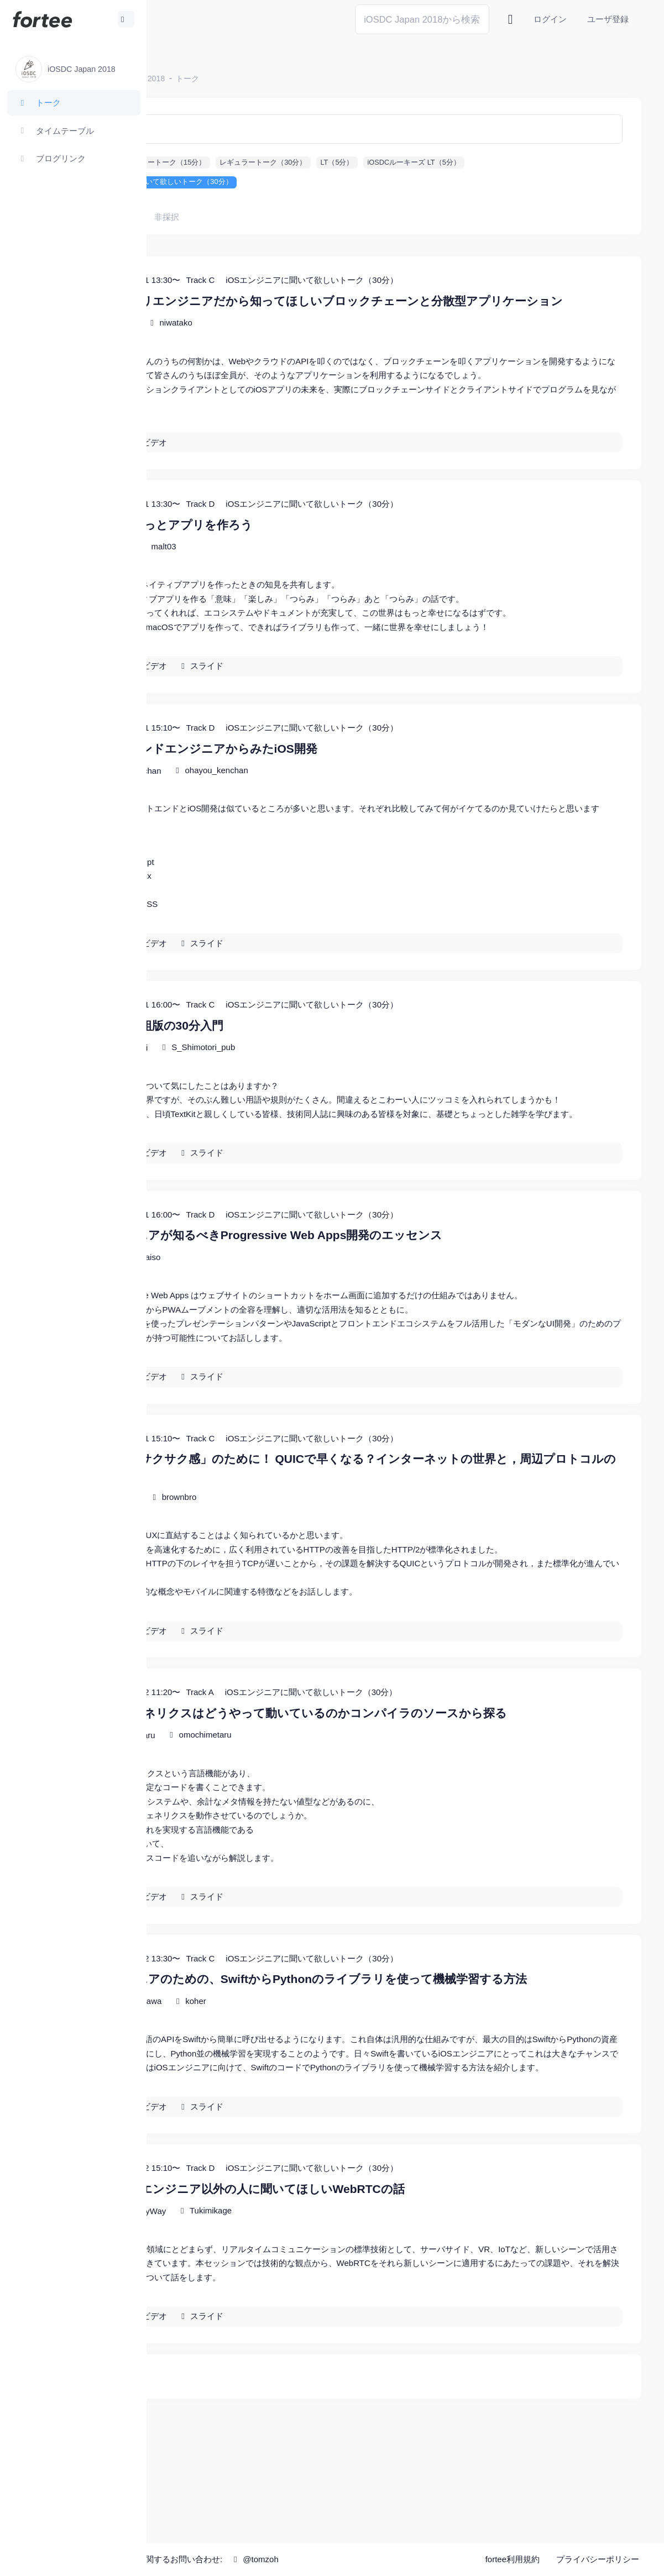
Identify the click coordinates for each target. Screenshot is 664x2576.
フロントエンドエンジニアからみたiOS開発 (307, 778)
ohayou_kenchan (325, 800)
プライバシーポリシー (597, 2559)
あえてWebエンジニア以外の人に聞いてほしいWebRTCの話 (350, 2306)
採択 (237, 217)
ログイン (550, 19)
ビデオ (262, 472)
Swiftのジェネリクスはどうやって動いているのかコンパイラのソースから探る (401, 1799)
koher (304, 2103)
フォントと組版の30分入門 (260, 1069)
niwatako (284, 339)
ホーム (183, 78)
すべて (200, 217)
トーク (296, 78)
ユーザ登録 (608, 19)
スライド (315, 696)
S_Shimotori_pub (312, 1091)
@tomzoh (363, 2559)
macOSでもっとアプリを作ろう (274, 555)
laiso (260, 1329)
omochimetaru (313, 1821)
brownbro (287, 1583)
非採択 (275, 217)
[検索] (405, 129)
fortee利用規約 (512, 2559)
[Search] (422, 19)
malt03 (272, 576)
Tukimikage (319, 2327)
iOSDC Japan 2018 (240, 78)
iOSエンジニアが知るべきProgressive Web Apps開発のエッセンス (369, 1308)
